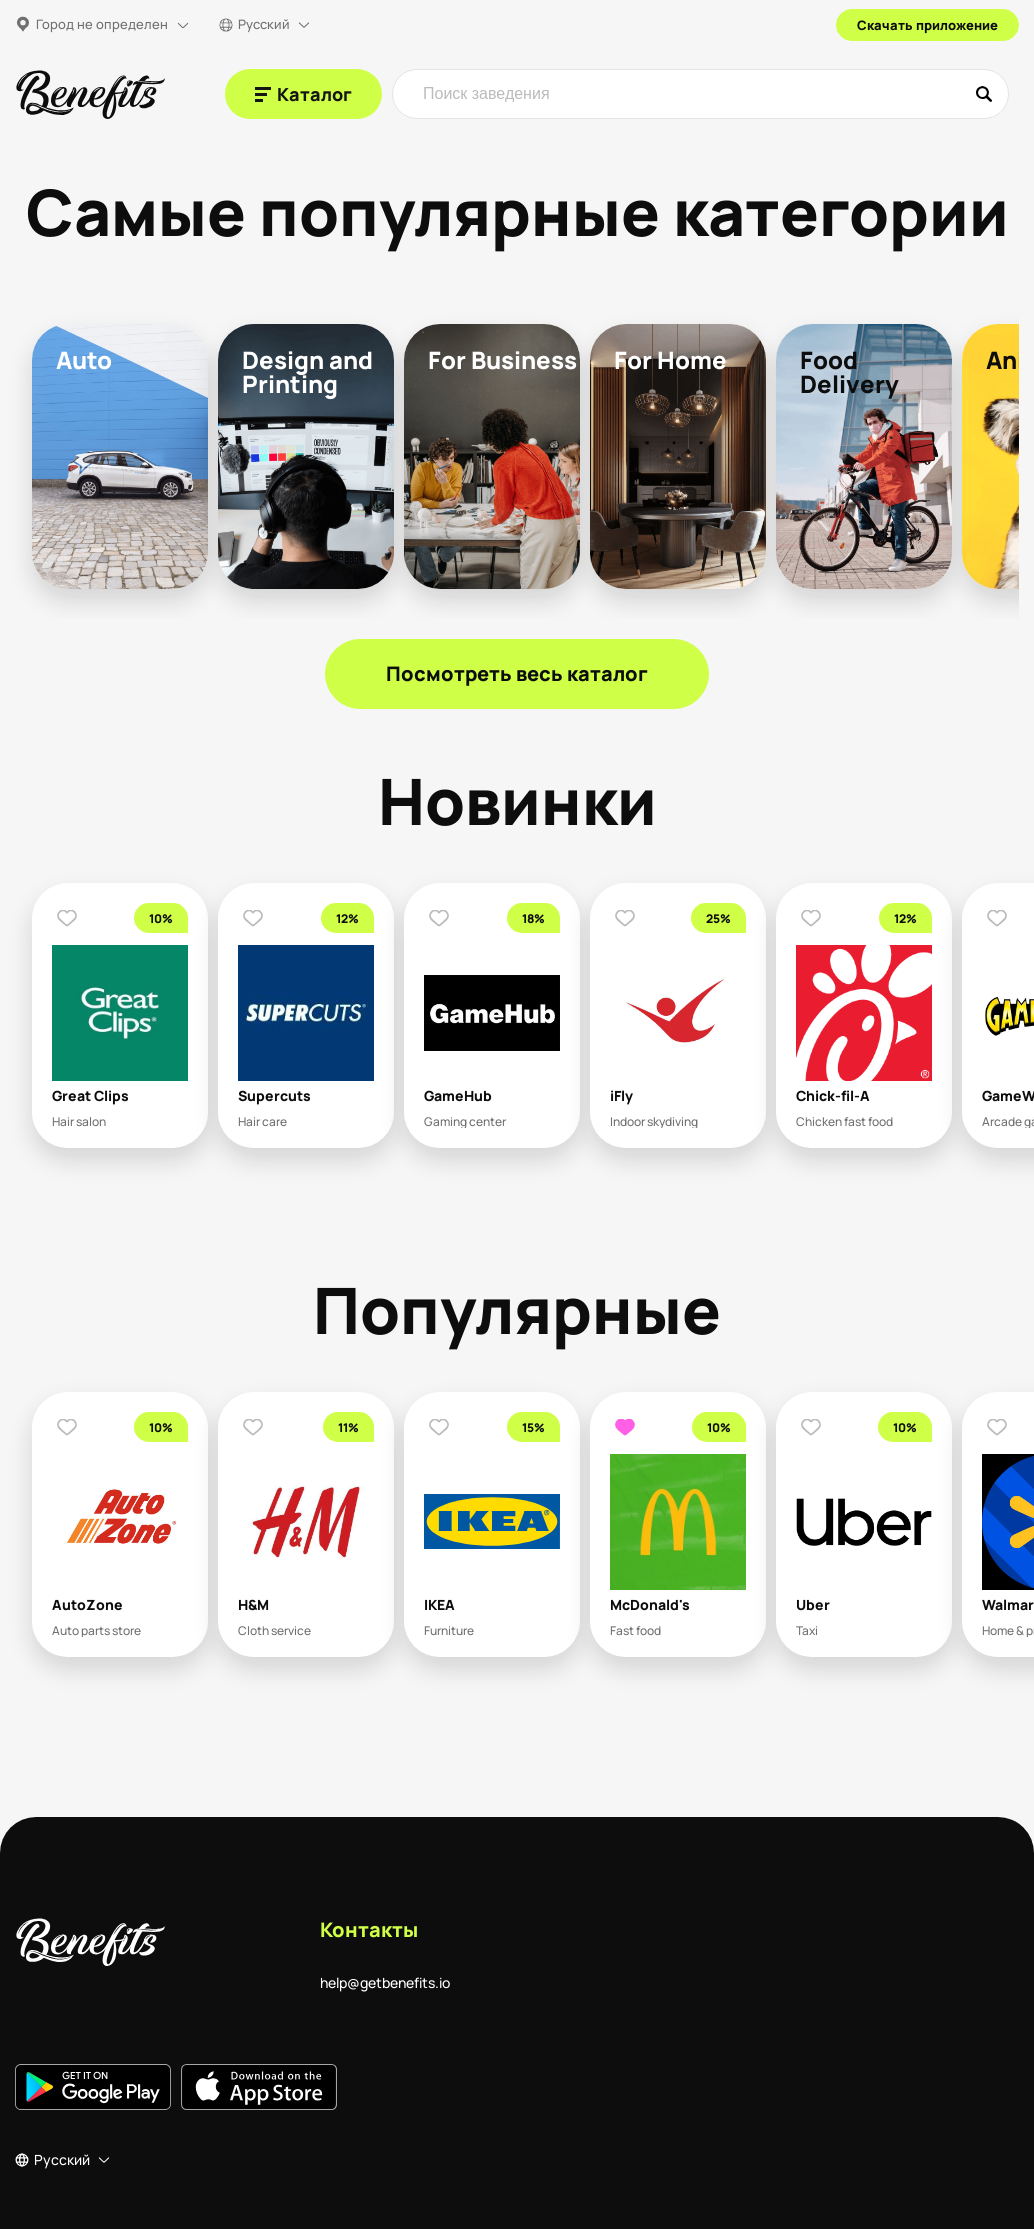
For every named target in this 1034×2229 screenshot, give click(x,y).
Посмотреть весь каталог (517, 673)
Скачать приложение (927, 25)
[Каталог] (303, 94)
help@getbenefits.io (385, 1982)
